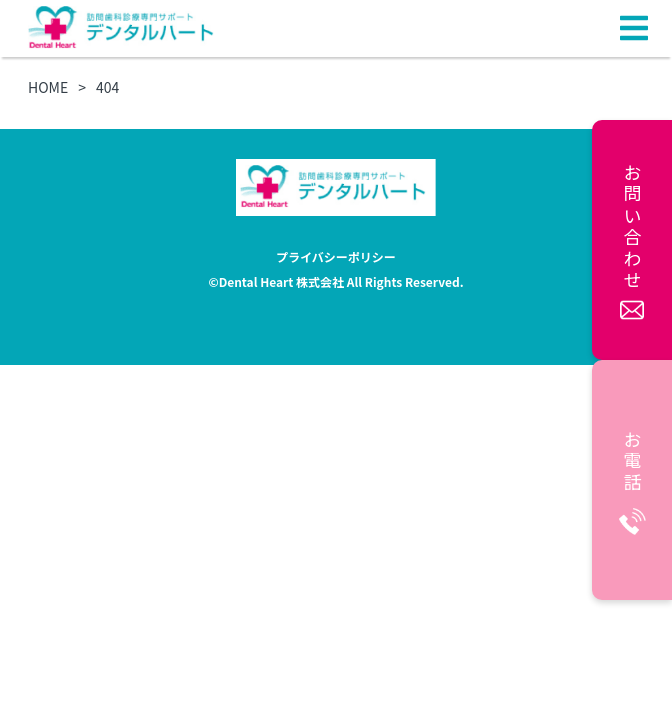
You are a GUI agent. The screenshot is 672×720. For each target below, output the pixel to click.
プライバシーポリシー (336, 256)
